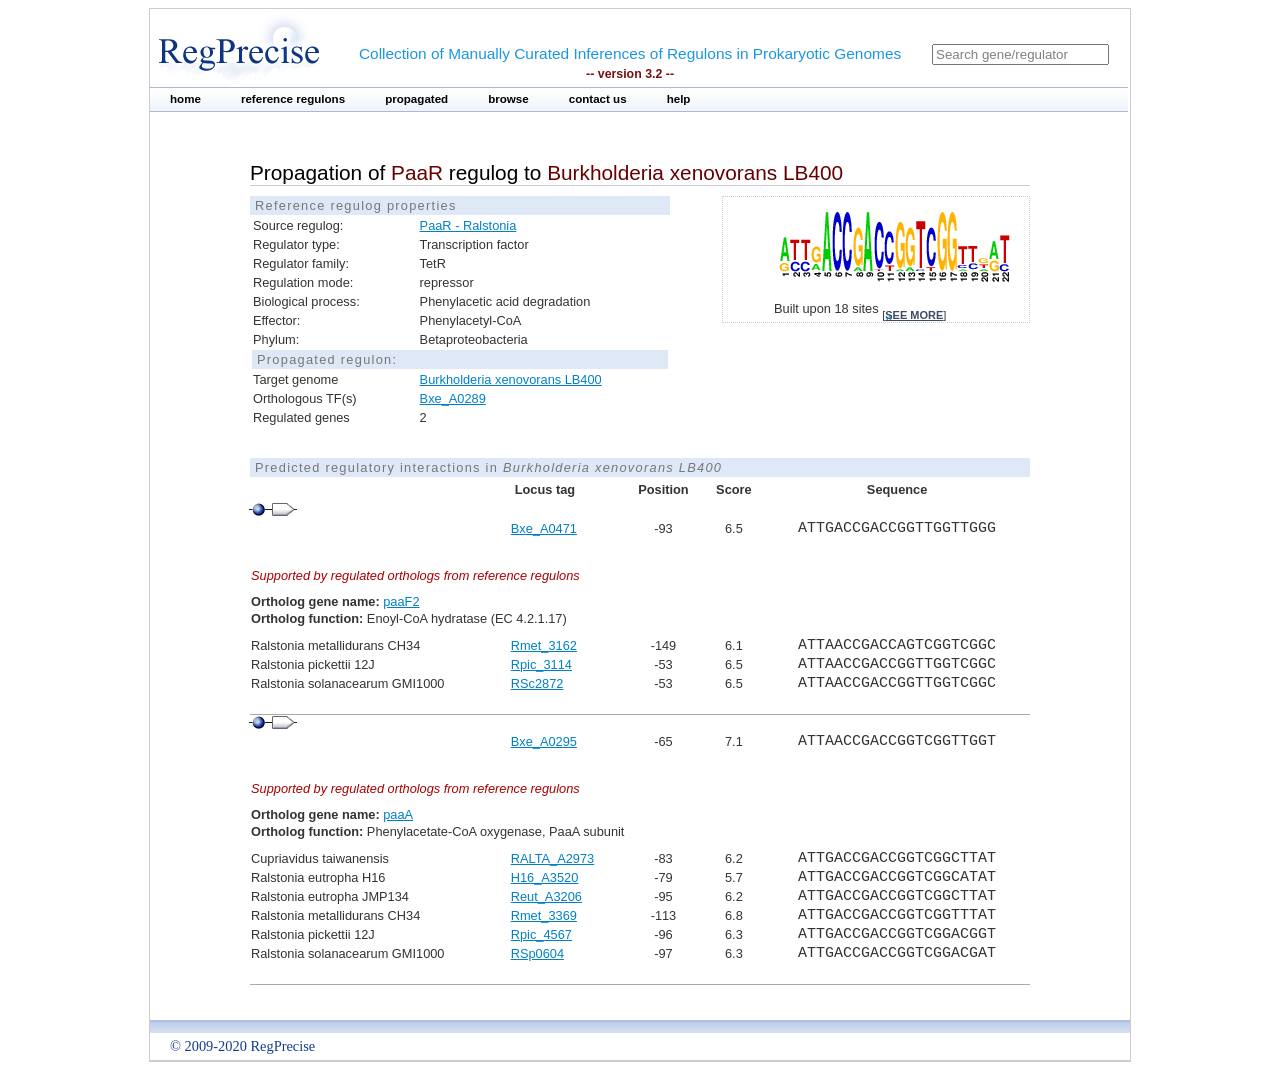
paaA (398, 814)
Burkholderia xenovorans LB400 (511, 379)
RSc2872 (537, 683)
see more (914, 315)
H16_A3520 (545, 877)
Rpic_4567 (541, 934)
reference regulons (293, 99)
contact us (598, 99)
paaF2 (401, 601)
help (679, 99)
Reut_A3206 (546, 896)
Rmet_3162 (544, 645)
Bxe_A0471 (544, 528)
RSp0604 (537, 953)
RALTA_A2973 (552, 858)
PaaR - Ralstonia (468, 225)
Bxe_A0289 (453, 398)
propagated (416, 99)
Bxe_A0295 (544, 741)
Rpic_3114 (541, 664)
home (185, 99)
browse (508, 99)
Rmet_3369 (544, 915)
